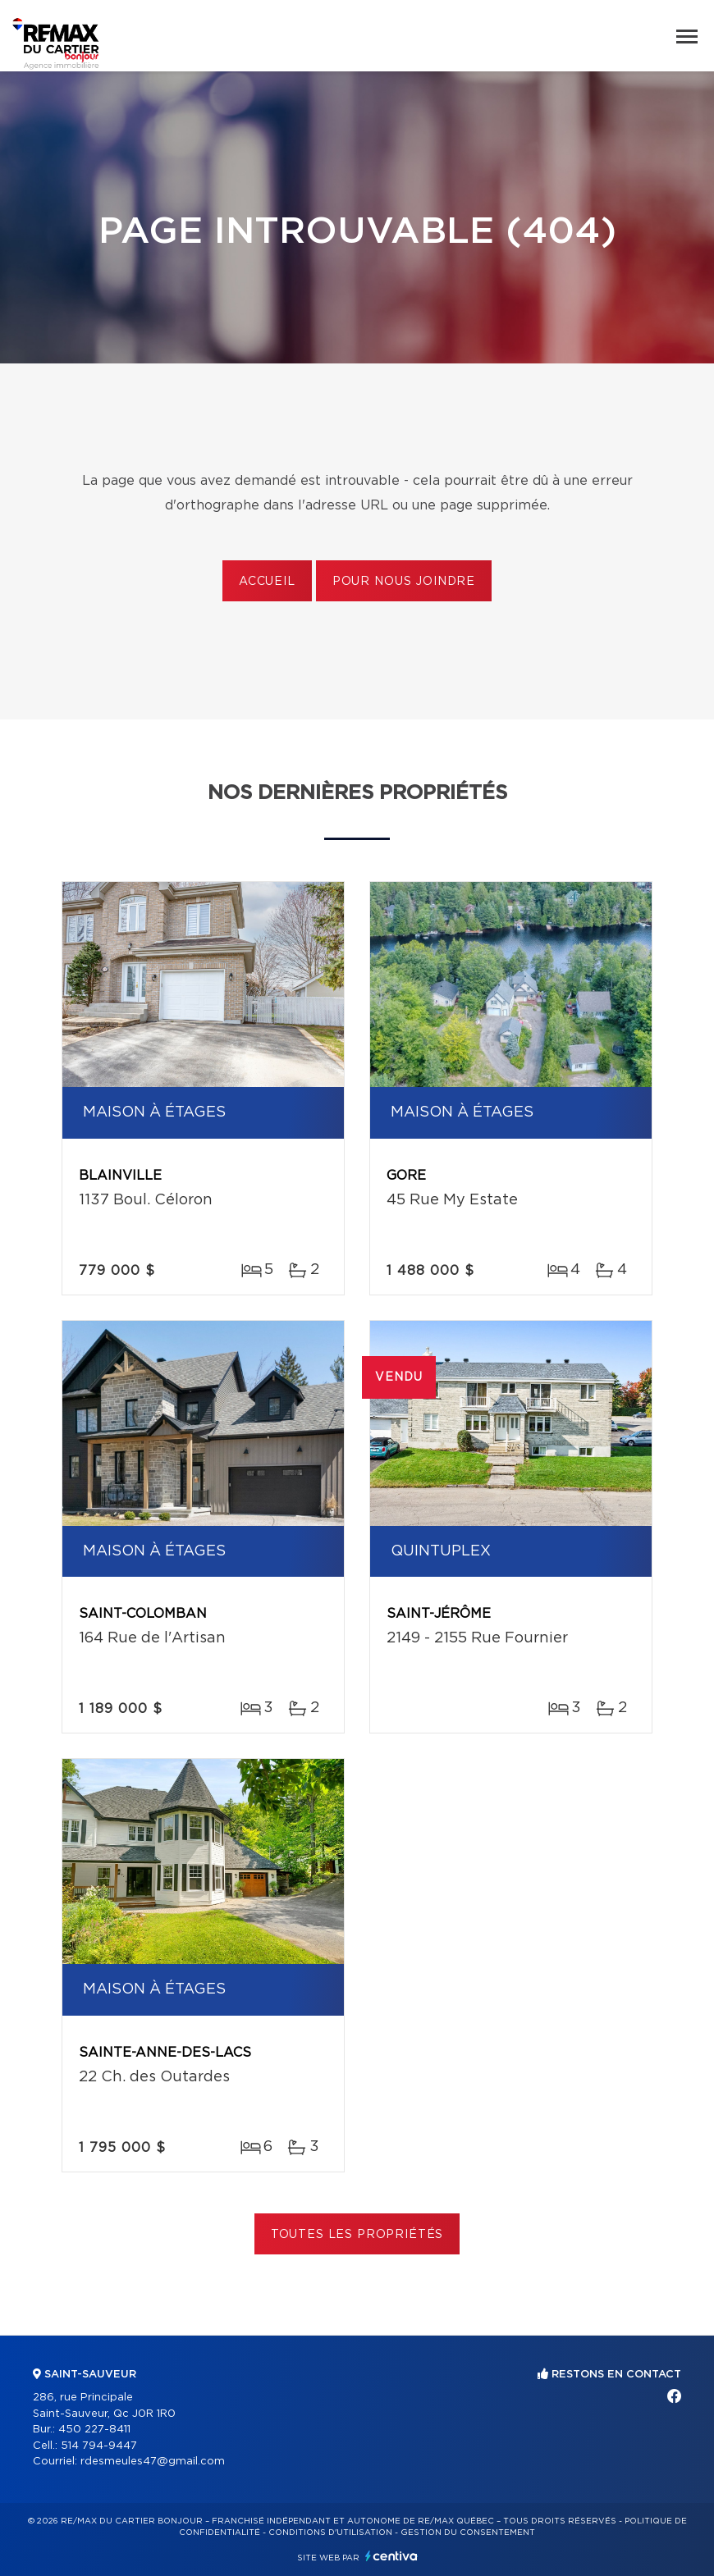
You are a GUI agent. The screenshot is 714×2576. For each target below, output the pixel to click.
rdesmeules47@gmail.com (152, 2461)
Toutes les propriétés (357, 2234)
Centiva (391, 2556)
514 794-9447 (99, 2446)
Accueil (267, 581)
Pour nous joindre (403, 581)
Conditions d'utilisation (330, 2532)
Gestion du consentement (467, 2532)
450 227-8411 (94, 2429)
